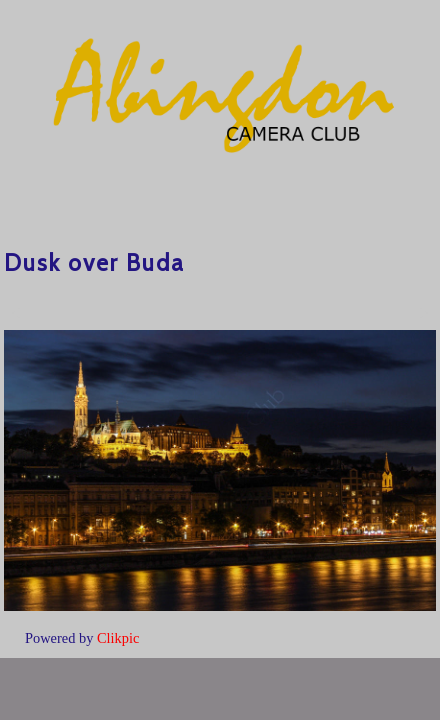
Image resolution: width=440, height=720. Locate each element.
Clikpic (118, 638)
